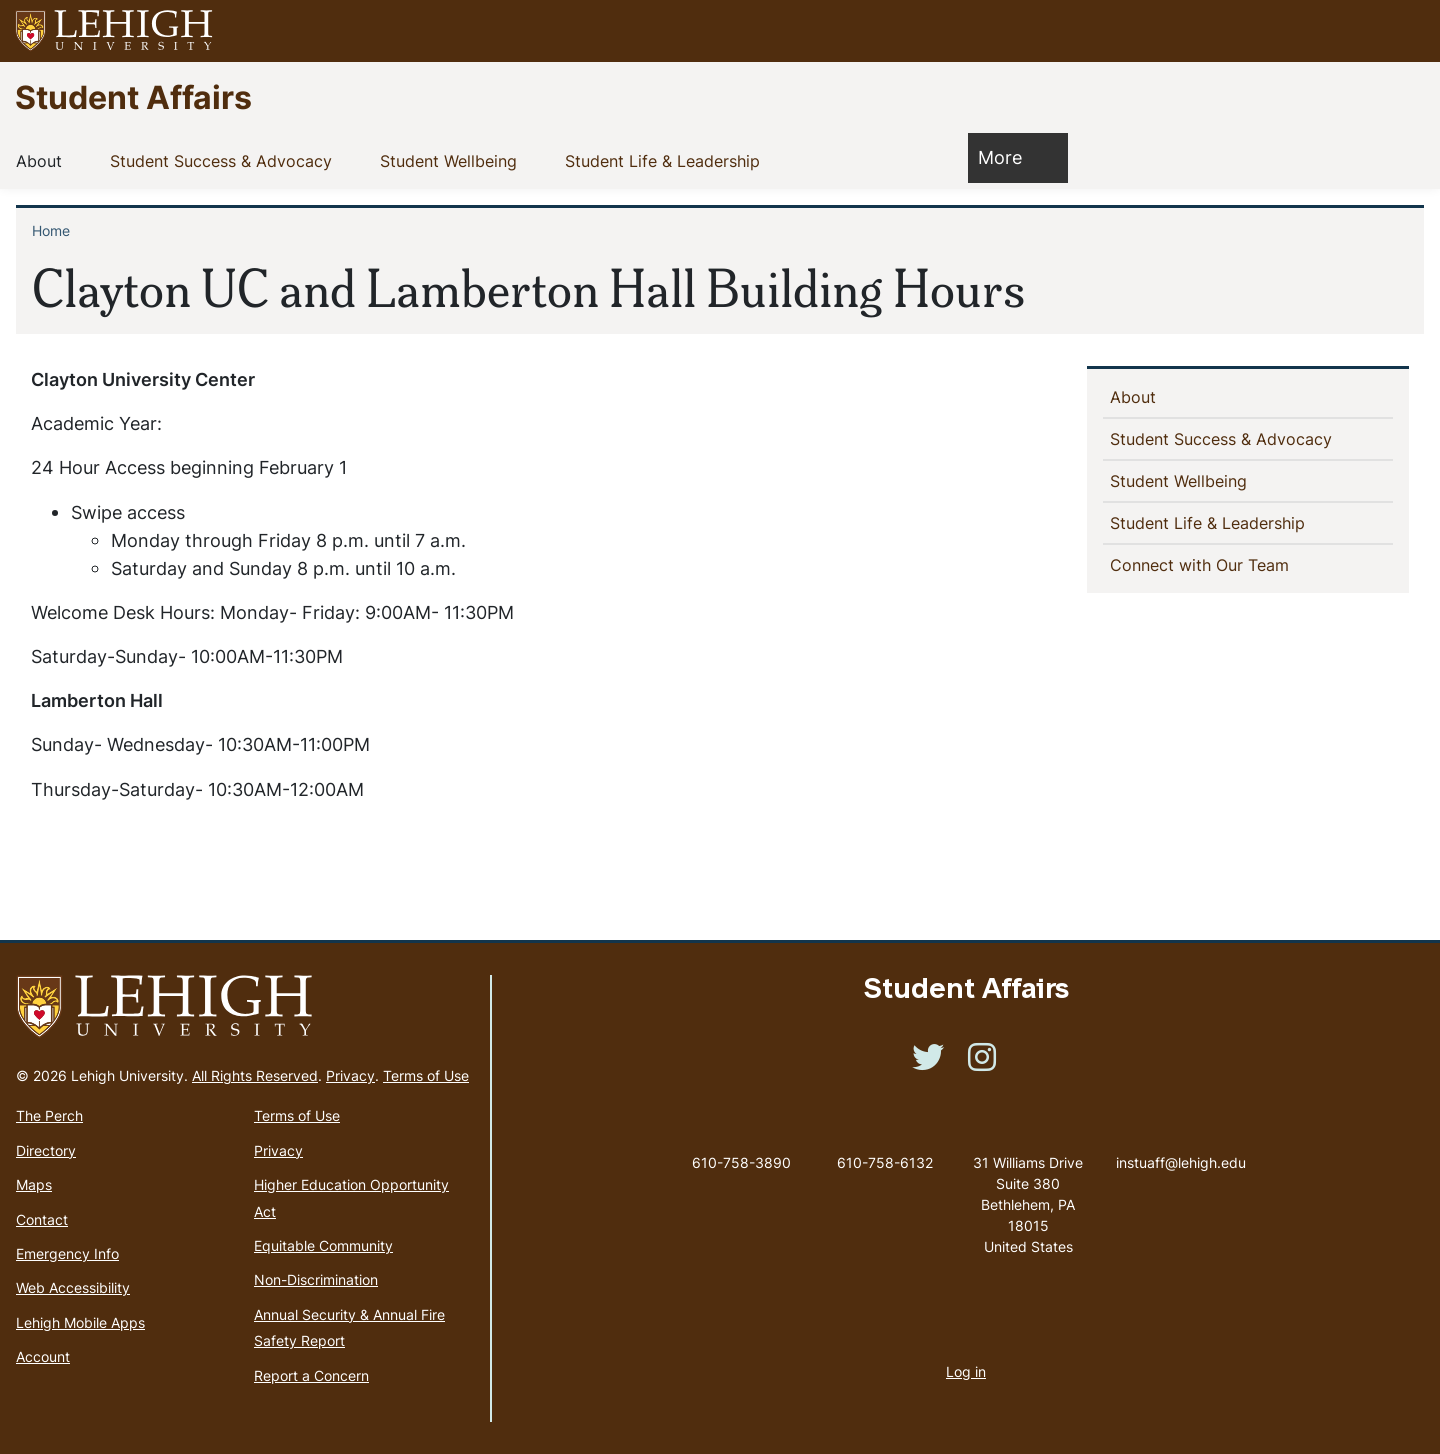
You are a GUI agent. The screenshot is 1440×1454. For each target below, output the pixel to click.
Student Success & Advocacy (225, 160)
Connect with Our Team (1204, 564)
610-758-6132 (885, 1162)
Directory (46, 1150)
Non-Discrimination (316, 1279)
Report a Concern (311, 1375)
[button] (1406, 31)
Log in (966, 1371)
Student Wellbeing (452, 160)
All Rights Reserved (255, 1075)
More (1010, 156)
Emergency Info (67, 1253)
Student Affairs (133, 96)
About (43, 160)
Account (43, 1356)
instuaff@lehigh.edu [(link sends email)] (1181, 1142)
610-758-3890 (741, 1162)
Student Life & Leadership (666, 160)
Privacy (350, 1075)
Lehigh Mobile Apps (80, 1322)
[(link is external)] (928, 1063)
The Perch (49, 1115)
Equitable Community (323, 1245)
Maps (34, 1184)
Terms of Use (426, 1075)
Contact (42, 1219)
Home (51, 230)
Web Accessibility (73, 1287)
